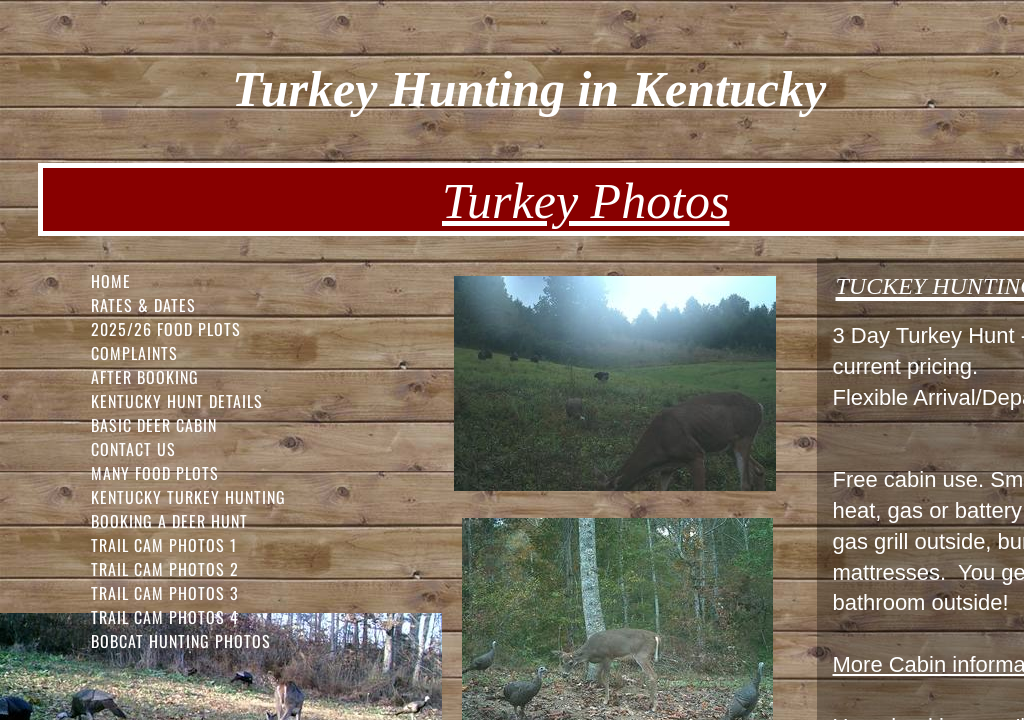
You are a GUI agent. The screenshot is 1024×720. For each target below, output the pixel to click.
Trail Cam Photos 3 (165, 593)
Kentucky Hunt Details (177, 401)
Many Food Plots (155, 473)
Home (111, 281)
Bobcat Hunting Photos (181, 641)
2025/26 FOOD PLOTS (166, 329)
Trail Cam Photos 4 (165, 617)
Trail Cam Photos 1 (164, 545)
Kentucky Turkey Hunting (188, 497)
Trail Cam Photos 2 (165, 569)
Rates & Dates (143, 305)
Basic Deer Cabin (154, 425)
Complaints (134, 353)
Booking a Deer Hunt (169, 521)
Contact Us (133, 449)
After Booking (145, 377)
